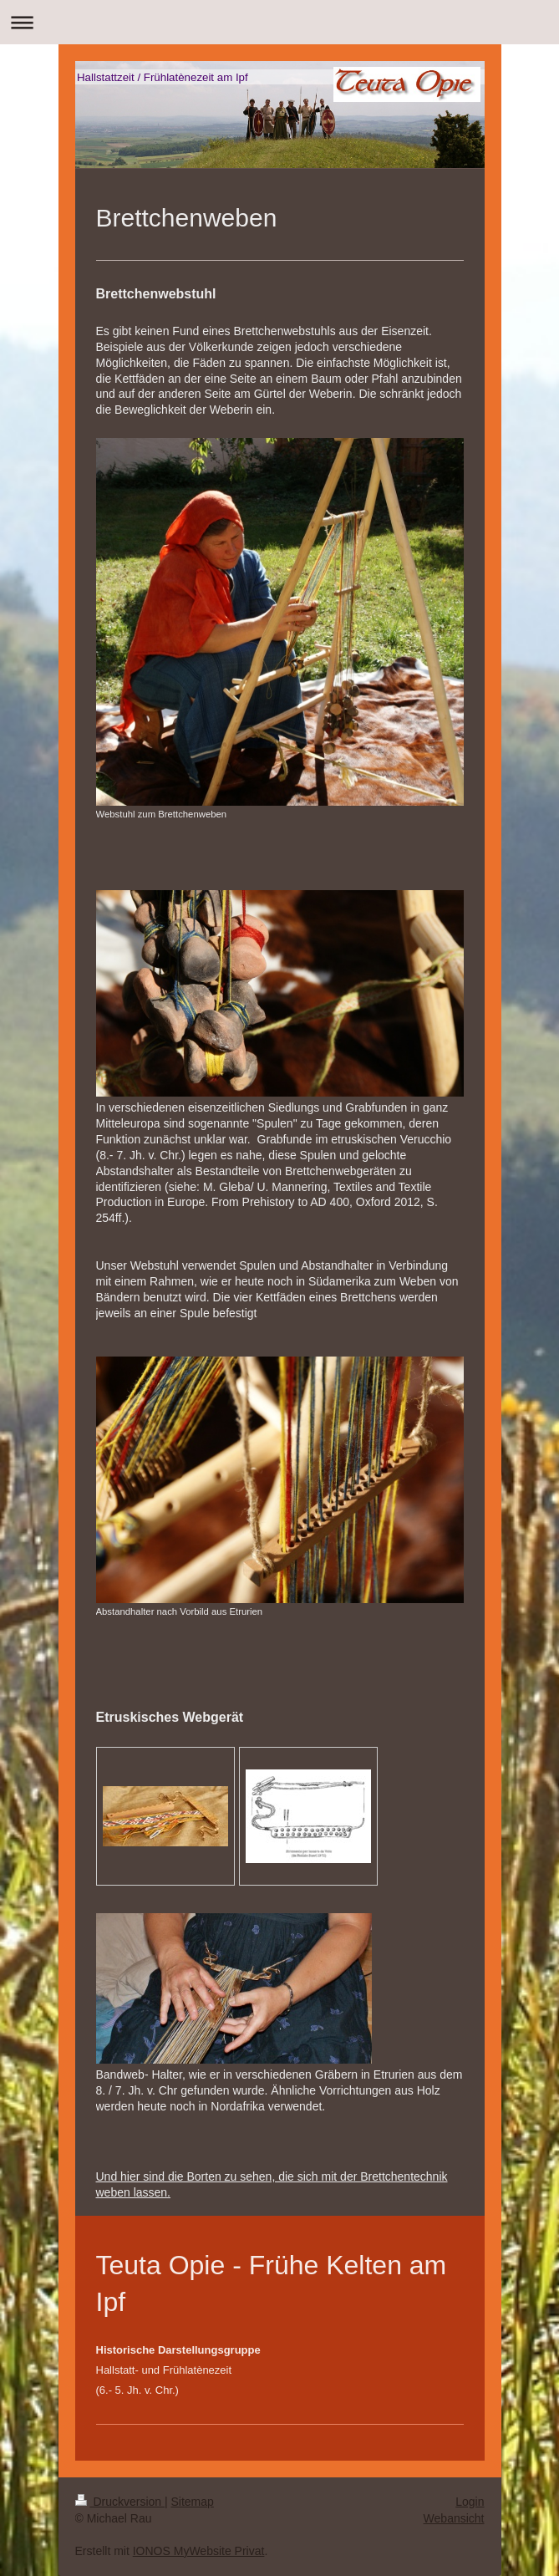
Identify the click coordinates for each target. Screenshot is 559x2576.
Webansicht (454, 2518)
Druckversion (120, 2501)
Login (469, 2501)
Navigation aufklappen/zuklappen (279, 22)
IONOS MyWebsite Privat (199, 2551)
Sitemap (192, 2501)
